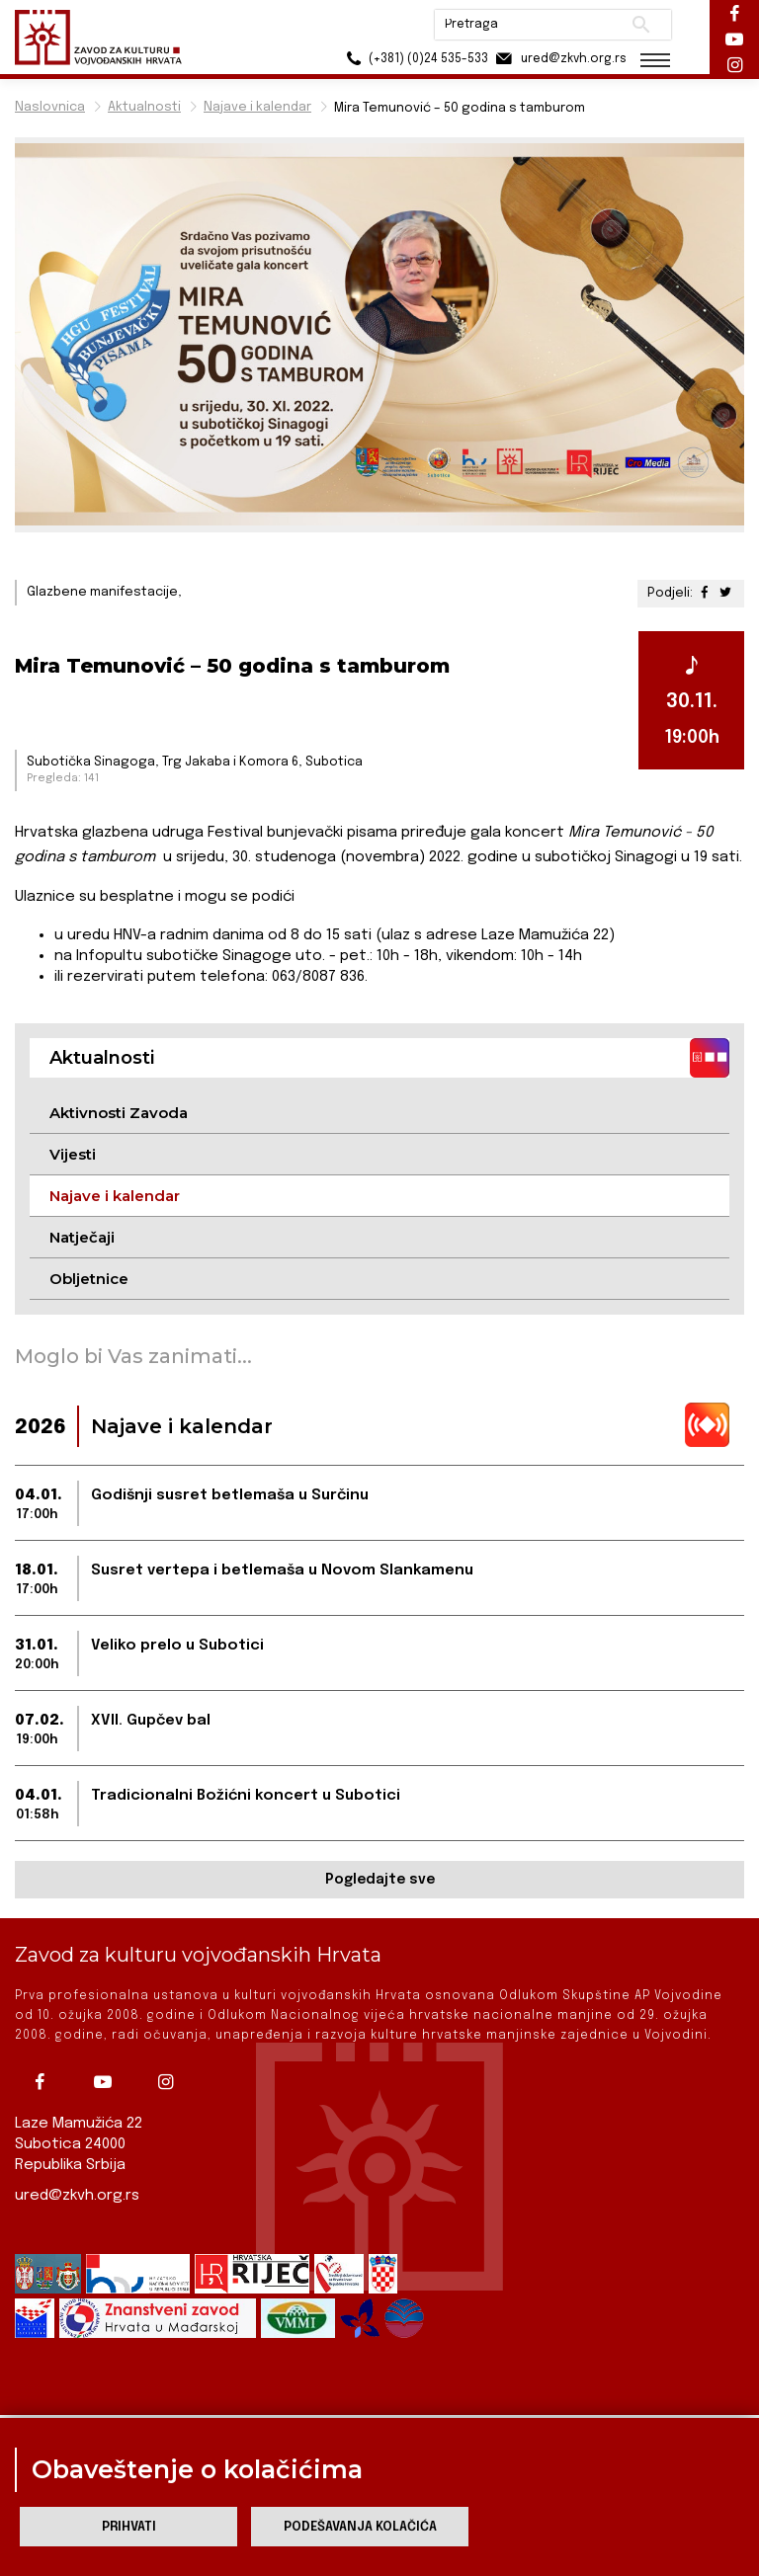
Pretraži (641, 25)
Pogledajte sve (380, 1880)
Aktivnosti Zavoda (118, 1112)
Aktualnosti (144, 107)
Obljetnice (88, 1278)
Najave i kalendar (257, 107)
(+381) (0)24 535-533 (413, 58)
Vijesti (72, 1154)
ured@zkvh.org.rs (77, 2196)
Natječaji (82, 1237)
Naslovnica (50, 107)
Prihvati (129, 2527)
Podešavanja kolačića (360, 2527)
